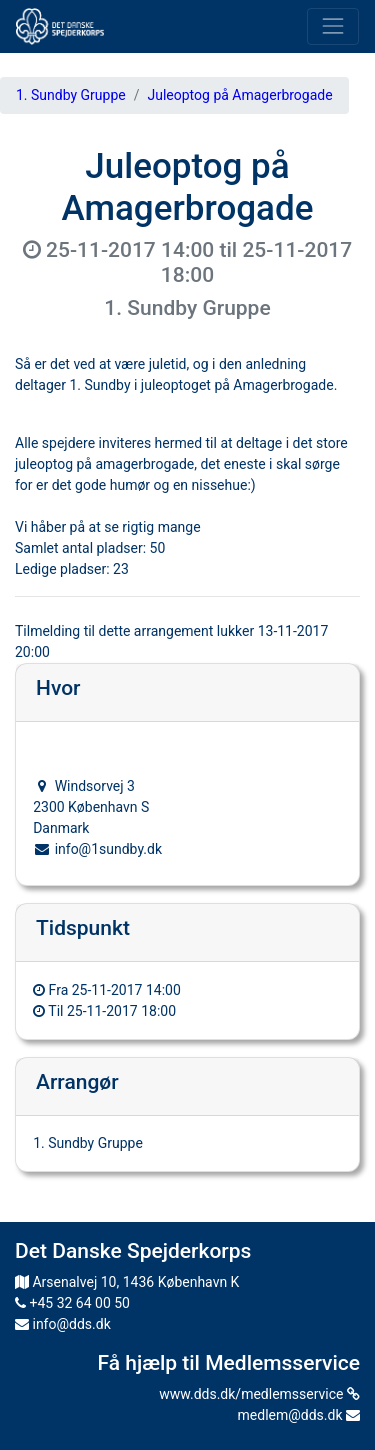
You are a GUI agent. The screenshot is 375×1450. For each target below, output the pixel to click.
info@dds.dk (63, 1324)
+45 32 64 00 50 (72, 1303)
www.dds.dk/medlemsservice (259, 1394)
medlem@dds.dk (299, 1415)
